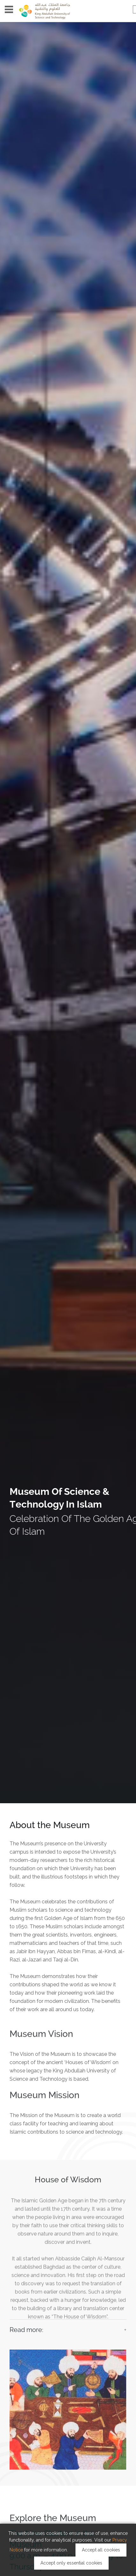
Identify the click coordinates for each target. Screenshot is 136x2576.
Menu (9, 9)
